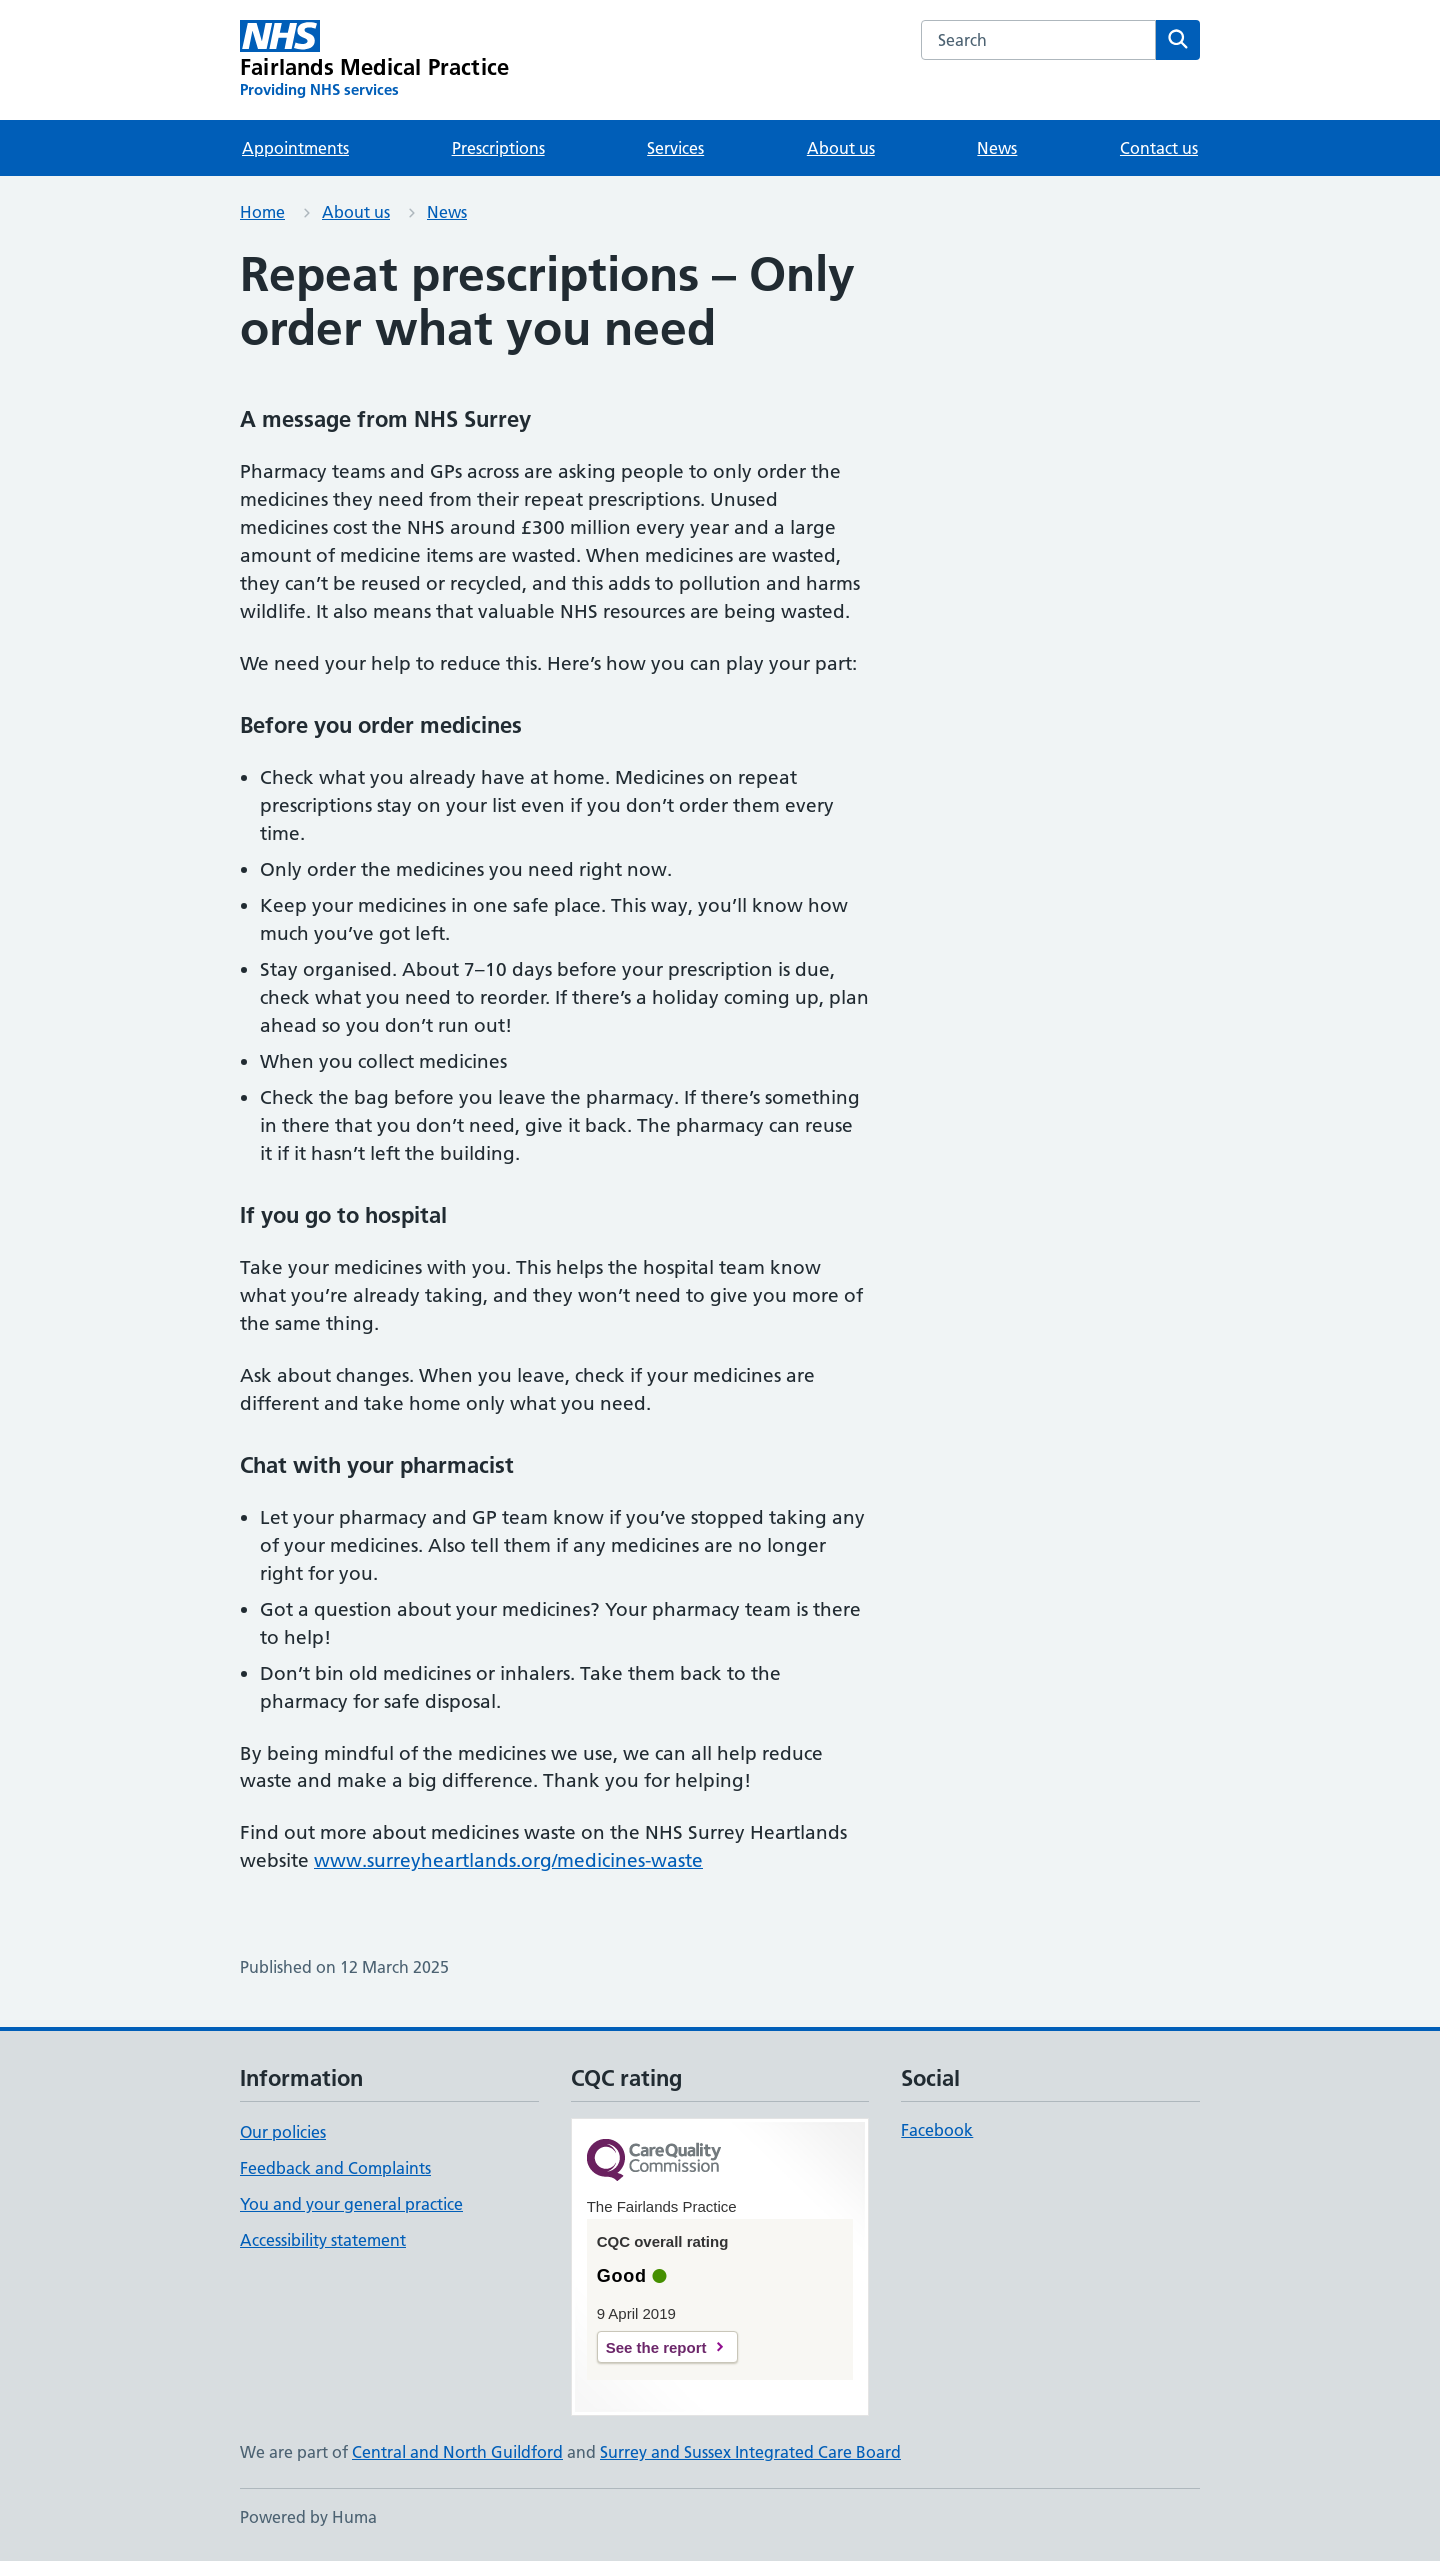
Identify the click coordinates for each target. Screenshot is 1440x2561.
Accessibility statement (323, 2240)
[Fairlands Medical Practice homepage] (374, 60)
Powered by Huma (308, 2517)
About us (841, 148)
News (997, 148)
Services (675, 148)
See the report (656, 2347)
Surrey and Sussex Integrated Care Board (750, 2452)
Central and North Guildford (457, 2452)
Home (262, 212)
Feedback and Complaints (335, 2168)
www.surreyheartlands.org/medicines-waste (508, 1860)
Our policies (283, 2132)
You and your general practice (351, 2204)
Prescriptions (498, 148)
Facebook (937, 2130)
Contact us (1159, 148)
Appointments (295, 148)
